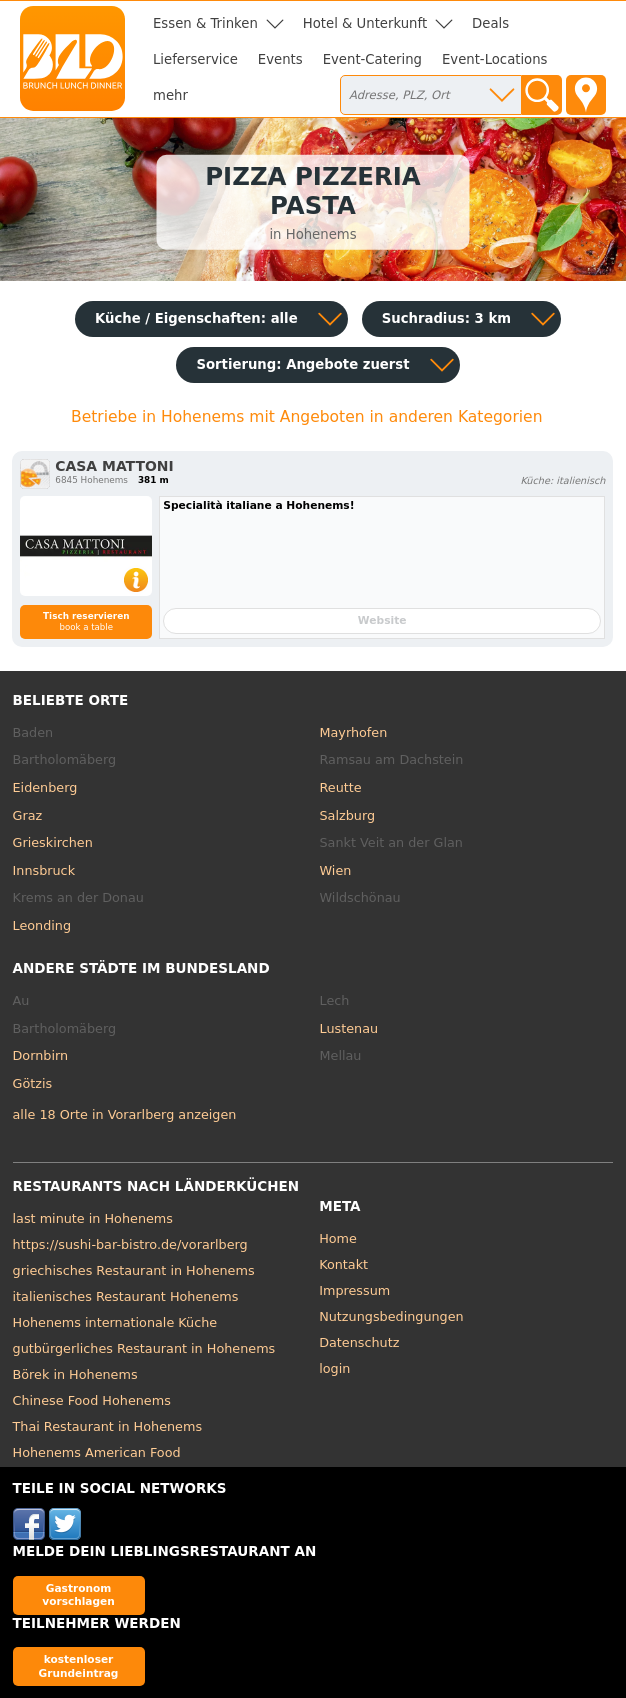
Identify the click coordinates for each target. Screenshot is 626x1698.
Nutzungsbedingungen (391, 1316)
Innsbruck (44, 870)
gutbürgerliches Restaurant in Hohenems (144, 1348)
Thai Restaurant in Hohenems (108, 1426)
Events (280, 59)
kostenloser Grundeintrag (79, 1665)
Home (338, 1238)
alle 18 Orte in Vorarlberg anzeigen (125, 1114)
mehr (170, 95)
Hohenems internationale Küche (115, 1322)
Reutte (341, 787)
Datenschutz (359, 1342)
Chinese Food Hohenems (92, 1400)
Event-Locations (495, 59)
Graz (28, 815)
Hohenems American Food (97, 1452)
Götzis (33, 1083)
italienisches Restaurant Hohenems (126, 1296)
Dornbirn (41, 1055)
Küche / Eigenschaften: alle (196, 318)
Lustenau (349, 1028)
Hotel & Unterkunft (365, 23)
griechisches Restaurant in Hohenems (134, 1270)
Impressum (354, 1290)
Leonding (42, 925)
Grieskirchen (53, 842)
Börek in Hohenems (75, 1374)
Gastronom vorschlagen (78, 1594)
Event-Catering (372, 59)
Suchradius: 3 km (446, 318)
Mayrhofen (354, 732)
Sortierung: (302, 364)
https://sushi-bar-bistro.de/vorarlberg (130, 1244)
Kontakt (343, 1264)
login (334, 1368)
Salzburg (348, 815)
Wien (336, 870)
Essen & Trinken (205, 23)
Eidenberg (45, 787)
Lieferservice (195, 59)
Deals (490, 23)
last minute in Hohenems (93, 1218)
